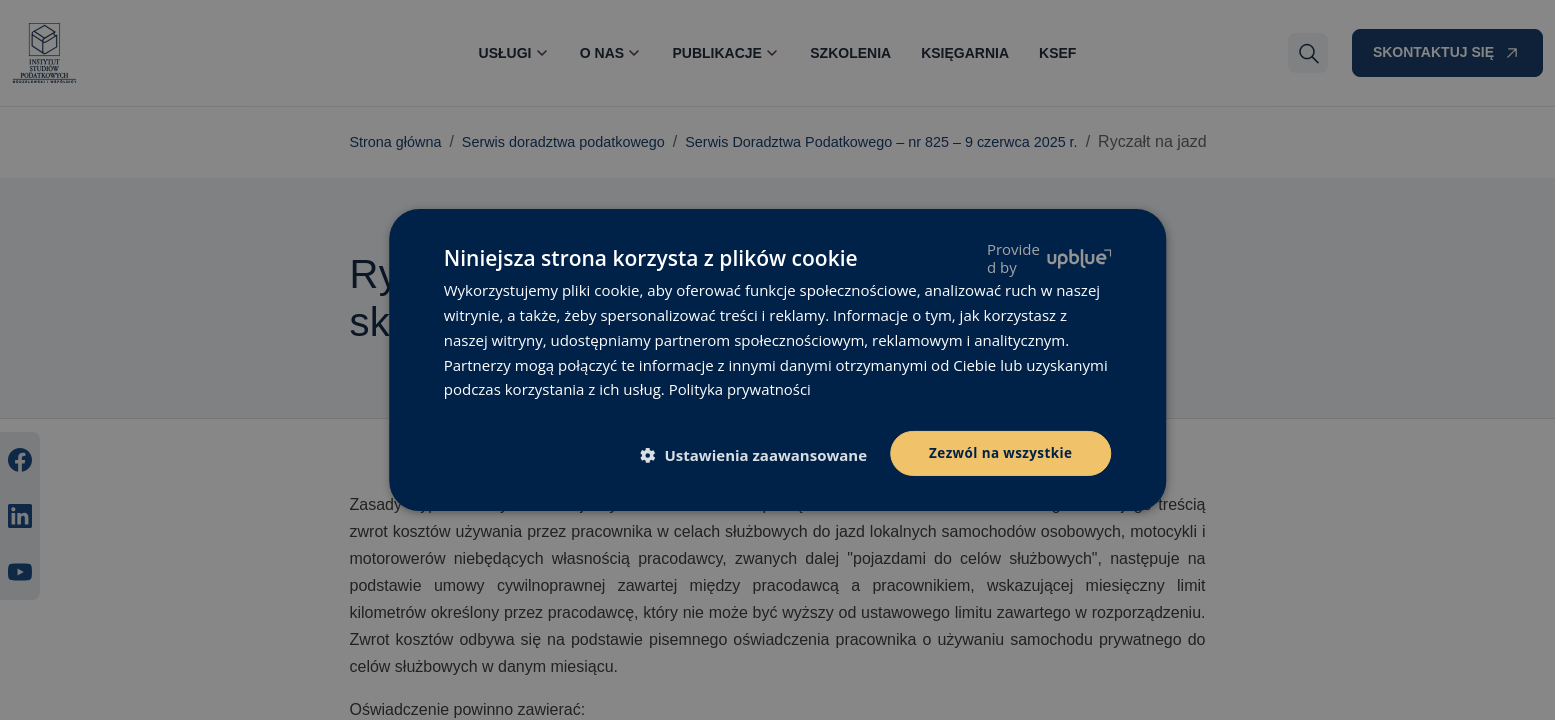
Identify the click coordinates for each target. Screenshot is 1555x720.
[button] (756, 455)
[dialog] (777, 360)
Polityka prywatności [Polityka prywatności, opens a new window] (740, 388)
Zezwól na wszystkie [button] (998, 452)
